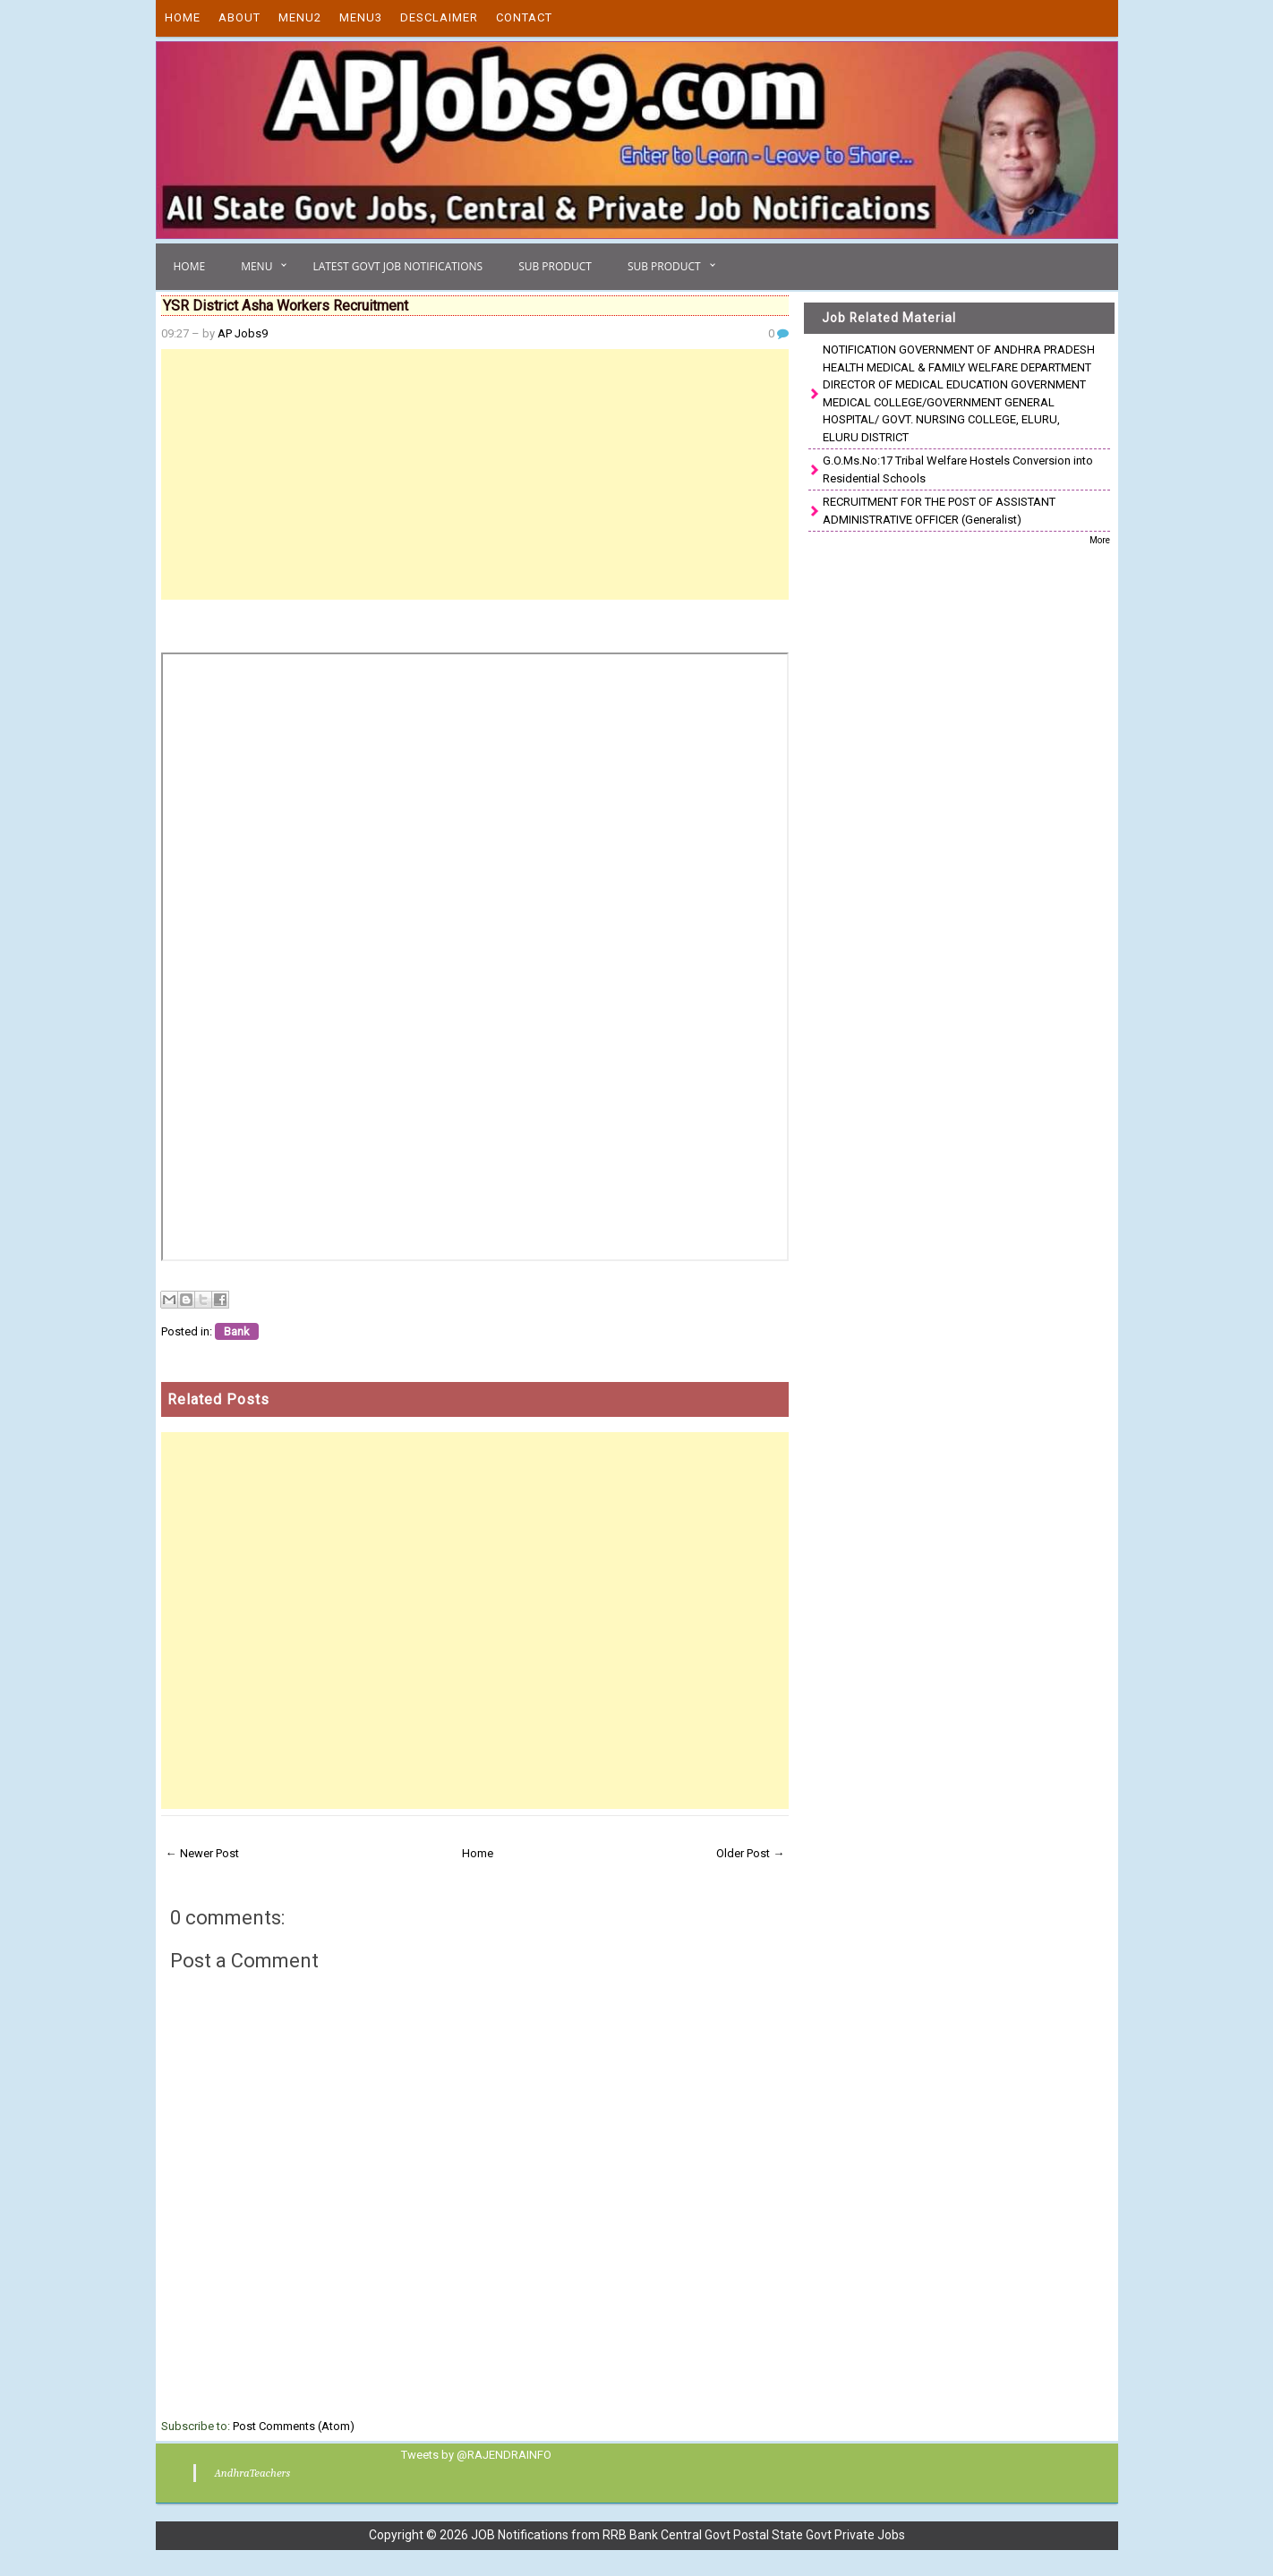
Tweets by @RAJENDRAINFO (472, 2454)
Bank (237, 1331)
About (239, 17)
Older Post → (750, 1853)
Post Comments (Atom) (294, 2426)
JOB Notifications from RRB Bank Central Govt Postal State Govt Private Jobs (688, 2534)
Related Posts (218, 1399)
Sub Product (555, 266)
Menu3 (360, 17)
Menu (256, 266)
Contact (524, 17)
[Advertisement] (475, 474)
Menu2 (299, 17)
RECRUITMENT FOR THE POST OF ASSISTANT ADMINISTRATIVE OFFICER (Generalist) (939, 510)
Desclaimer (439, 17)
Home (183, 17)
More (1099, 540)
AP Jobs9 (243, 333)
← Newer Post (202, 1853)
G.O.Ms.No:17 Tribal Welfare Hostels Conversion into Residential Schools (958, 469)
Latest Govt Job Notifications (397, 266)
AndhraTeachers (249, 2472)
